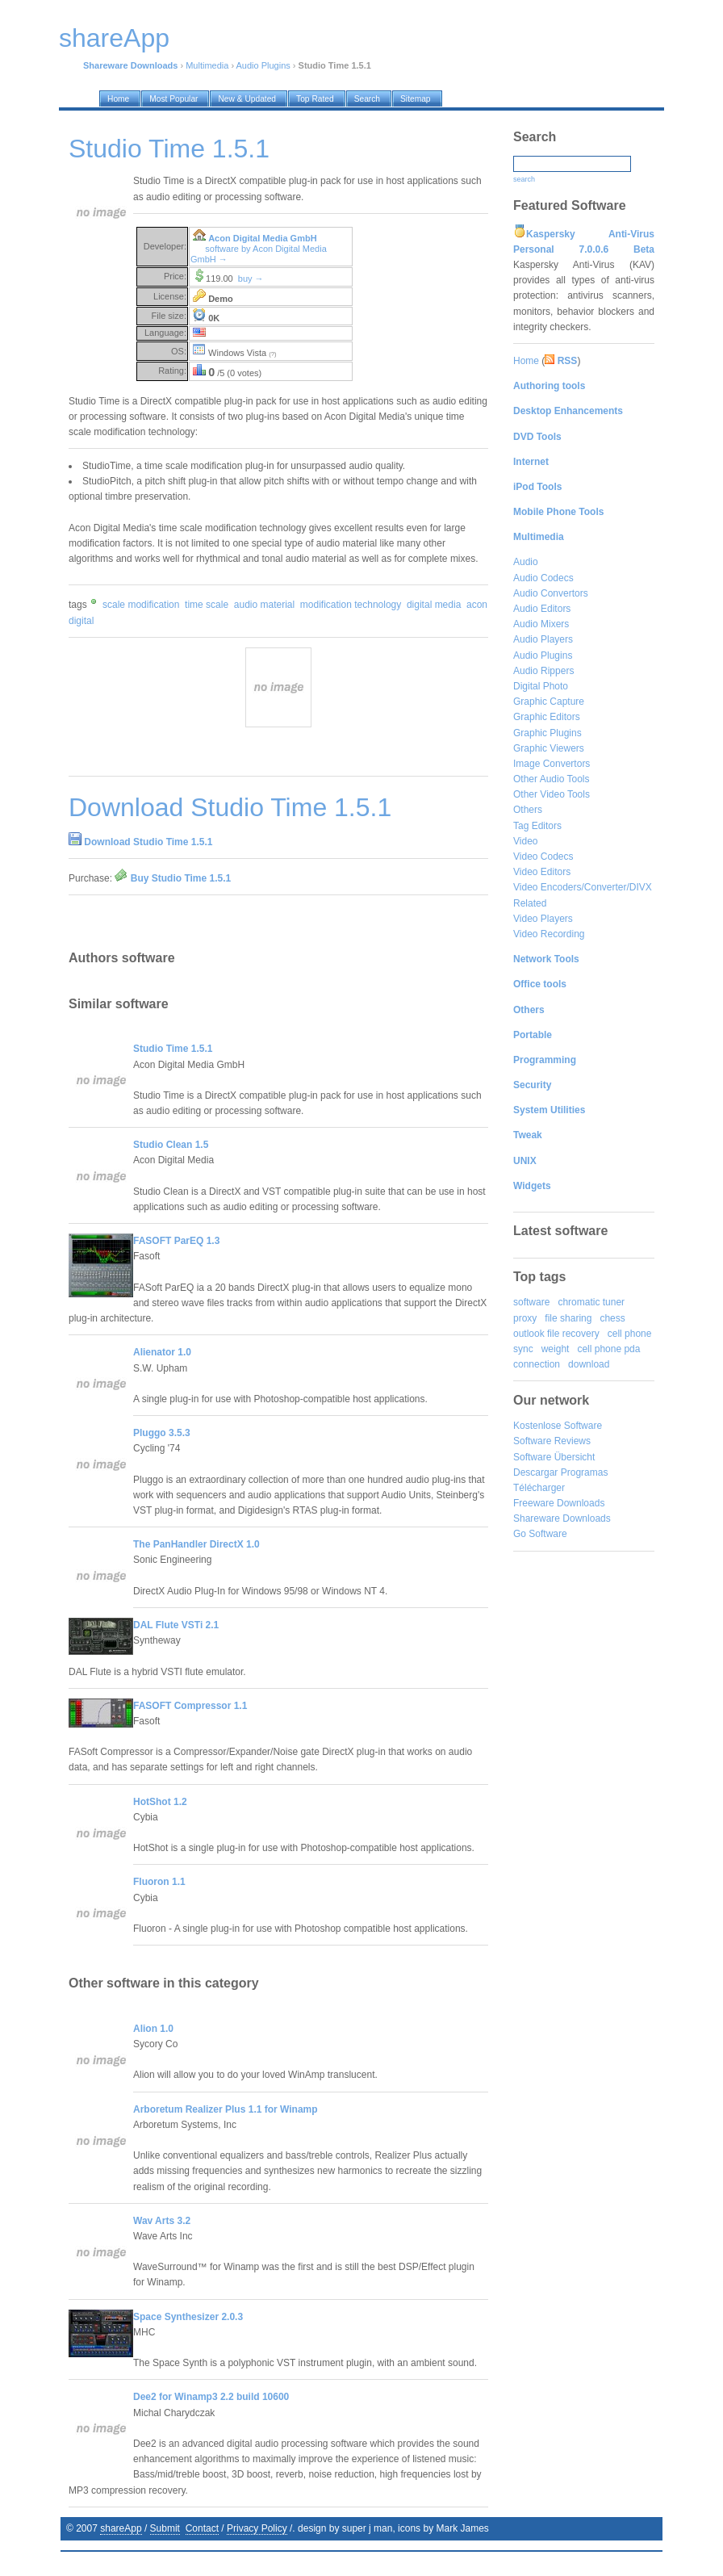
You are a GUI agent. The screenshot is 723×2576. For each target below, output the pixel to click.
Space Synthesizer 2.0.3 (188, 2317)
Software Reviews (552, 1441)
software (531, 1302)
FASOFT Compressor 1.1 (190, 1705)
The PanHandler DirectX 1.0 (196, 1544)
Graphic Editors (546, 717)
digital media (434, 604)
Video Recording (549, 934)
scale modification (140, 604)
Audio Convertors (550, 593)
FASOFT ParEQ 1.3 (176, 1240)
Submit (165, 2528)
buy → (251, 278)
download (588, 1364)
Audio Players (543, 639)
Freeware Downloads (558, 1503)
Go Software (540, 1533)
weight (555, 1349)
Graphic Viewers (548, 748)
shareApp (120, 2528)
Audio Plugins (263, 65)
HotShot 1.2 (160, 1801)
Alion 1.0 (153, 2028)
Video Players (543, 918)
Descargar (535, 1472)
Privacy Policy (257, 2528)
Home (526, 361)
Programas (584, 1472)
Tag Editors (537, 825)
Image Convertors (551, 763)
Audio (525, 562)
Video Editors (541, 872)
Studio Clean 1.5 (170, 1144)
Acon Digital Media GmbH (262, 238)
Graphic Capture (548, 701)
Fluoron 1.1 (159, 1881)
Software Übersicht (554, 1457)
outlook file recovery (556, 1333)
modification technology (350, 604)
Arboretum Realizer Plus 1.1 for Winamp (225, 2109)
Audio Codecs (543, 578)
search (524, 179)
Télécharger (539, 1487)
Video (525, 841)
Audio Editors (541, 608)
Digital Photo (540, 686)
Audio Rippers (543, 670)
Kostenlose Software (557, 1425)
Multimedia (207, 65)
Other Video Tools (551, 794)
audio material (264, 604)
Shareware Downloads (562, 1518)
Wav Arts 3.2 (161, 2220)
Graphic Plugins (547, 733)
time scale (206, 604)
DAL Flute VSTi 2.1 (176, 1625)
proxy (525, 1318)
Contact (202, 2528)
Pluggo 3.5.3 (161, 1433)
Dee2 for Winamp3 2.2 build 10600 (211, 2396)
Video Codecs (543, 856)
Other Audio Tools (551, 779)
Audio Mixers (541, 624)
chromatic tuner (591, 1302)
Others (527, 809)
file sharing (568, 1318)
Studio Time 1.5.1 (172, 1048)
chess (612, 1318)
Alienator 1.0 (162, 1352)
